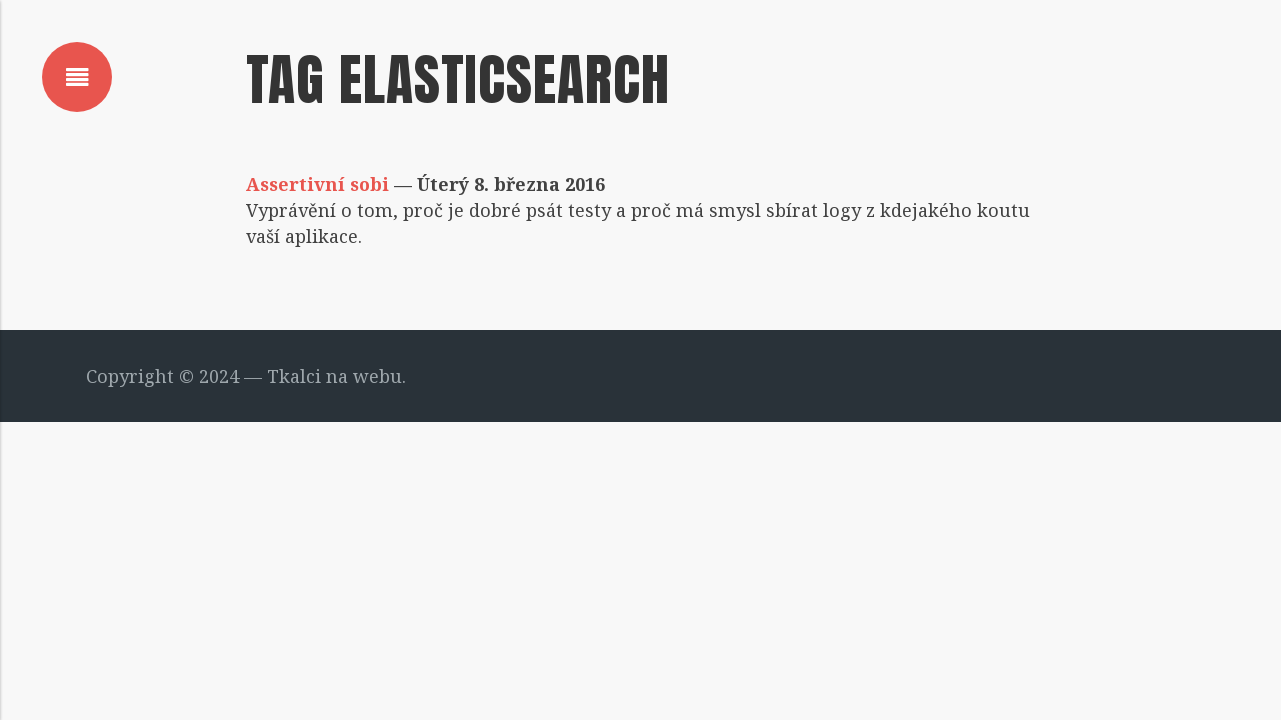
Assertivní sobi (317, 184)
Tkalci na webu (334, 376)
